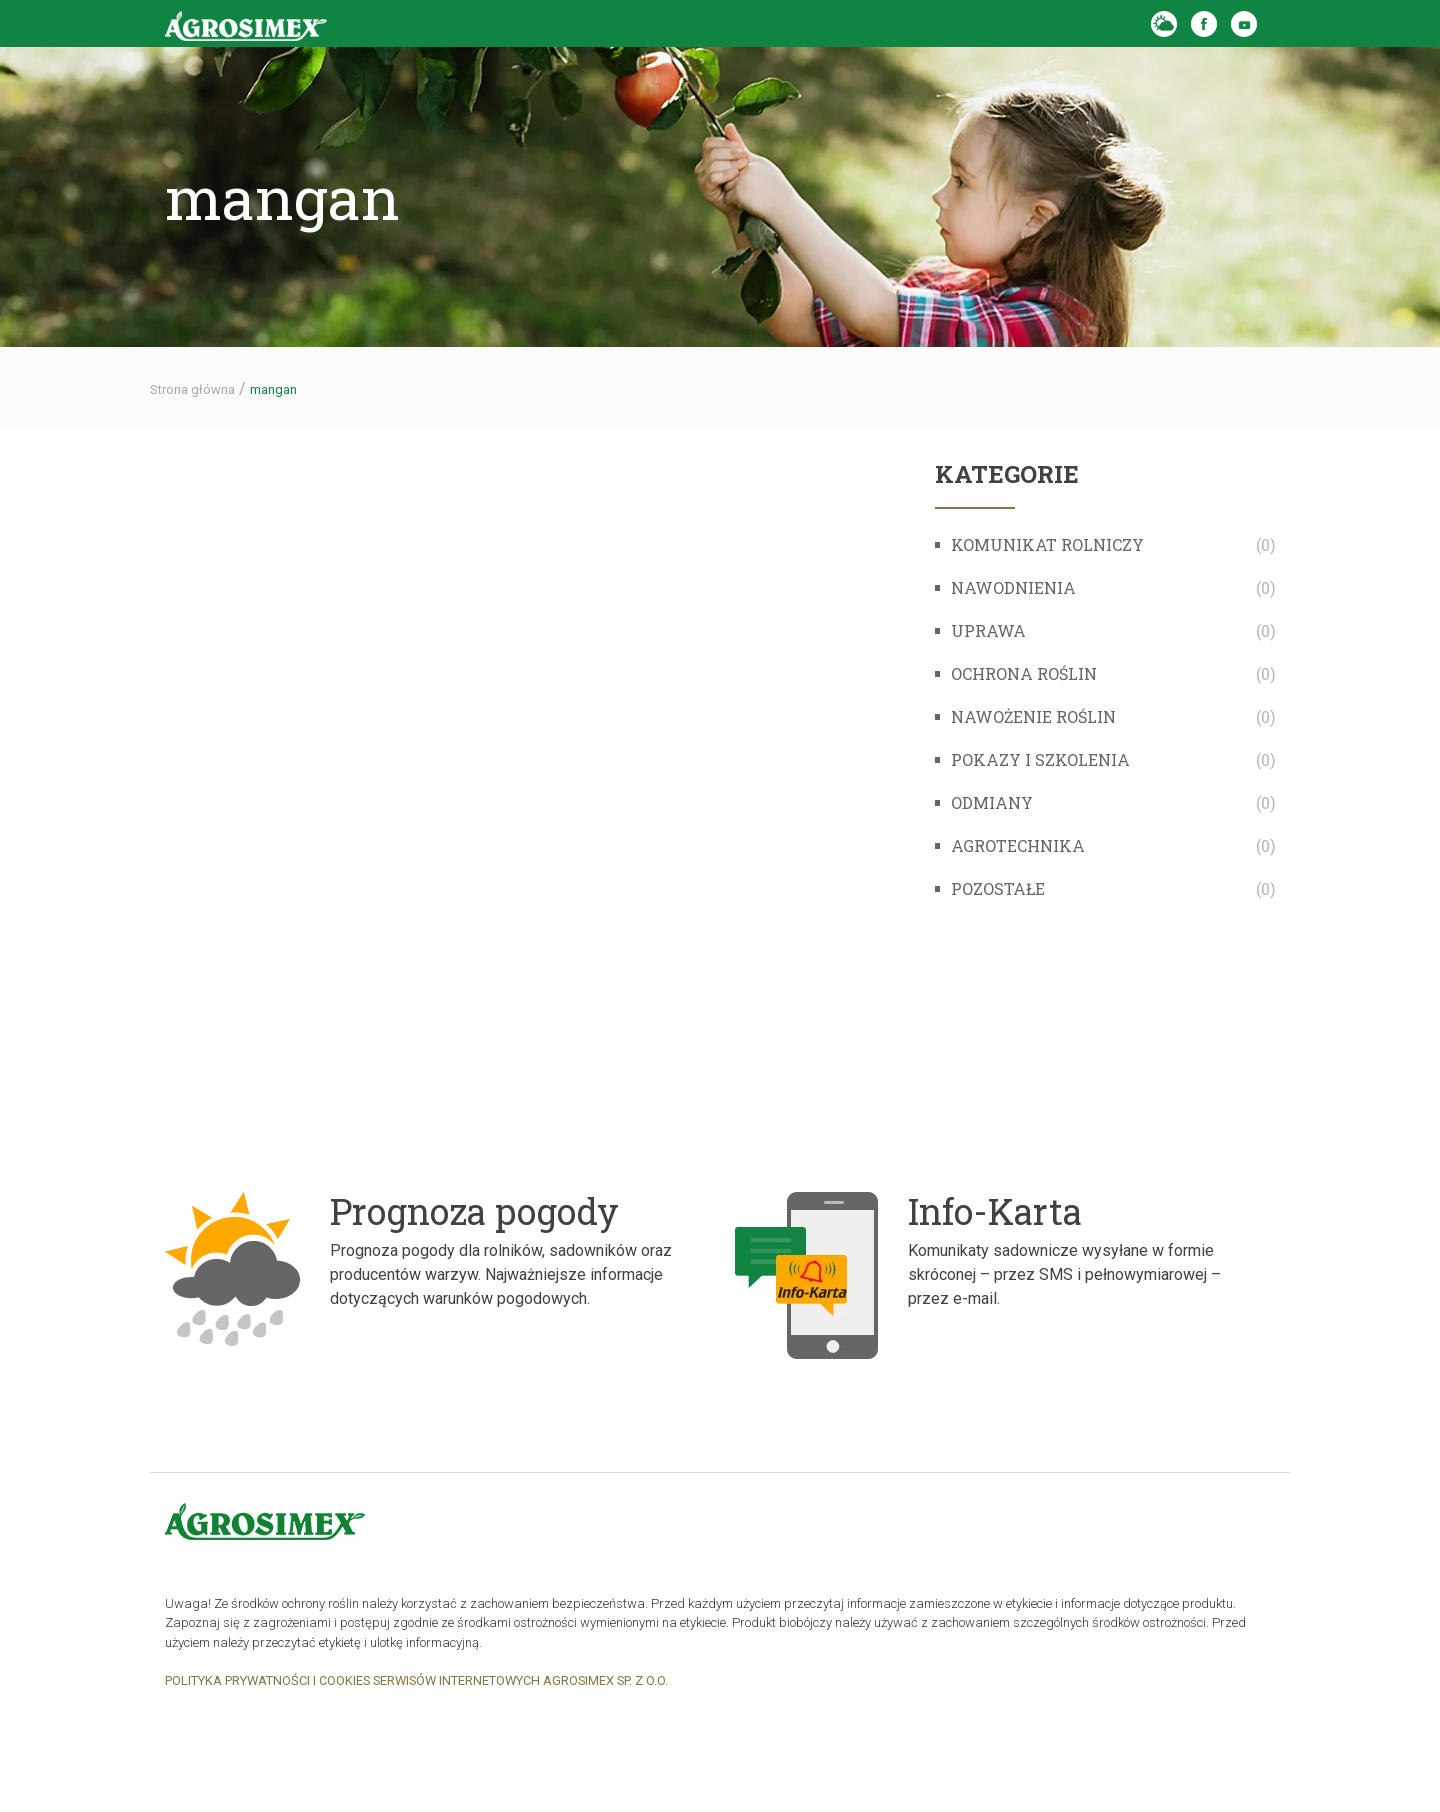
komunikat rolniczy (1047, 544)
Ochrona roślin (1024, 673)
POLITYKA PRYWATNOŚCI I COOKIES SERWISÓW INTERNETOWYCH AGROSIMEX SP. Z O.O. (416, 1680)
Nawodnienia (1013, 587)
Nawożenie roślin (1033, 716)
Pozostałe (998, 888)
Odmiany (992, 802)
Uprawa (988, 630)
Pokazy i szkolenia (1040, 759)
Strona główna (192, 389)
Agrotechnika (1018, 845)
